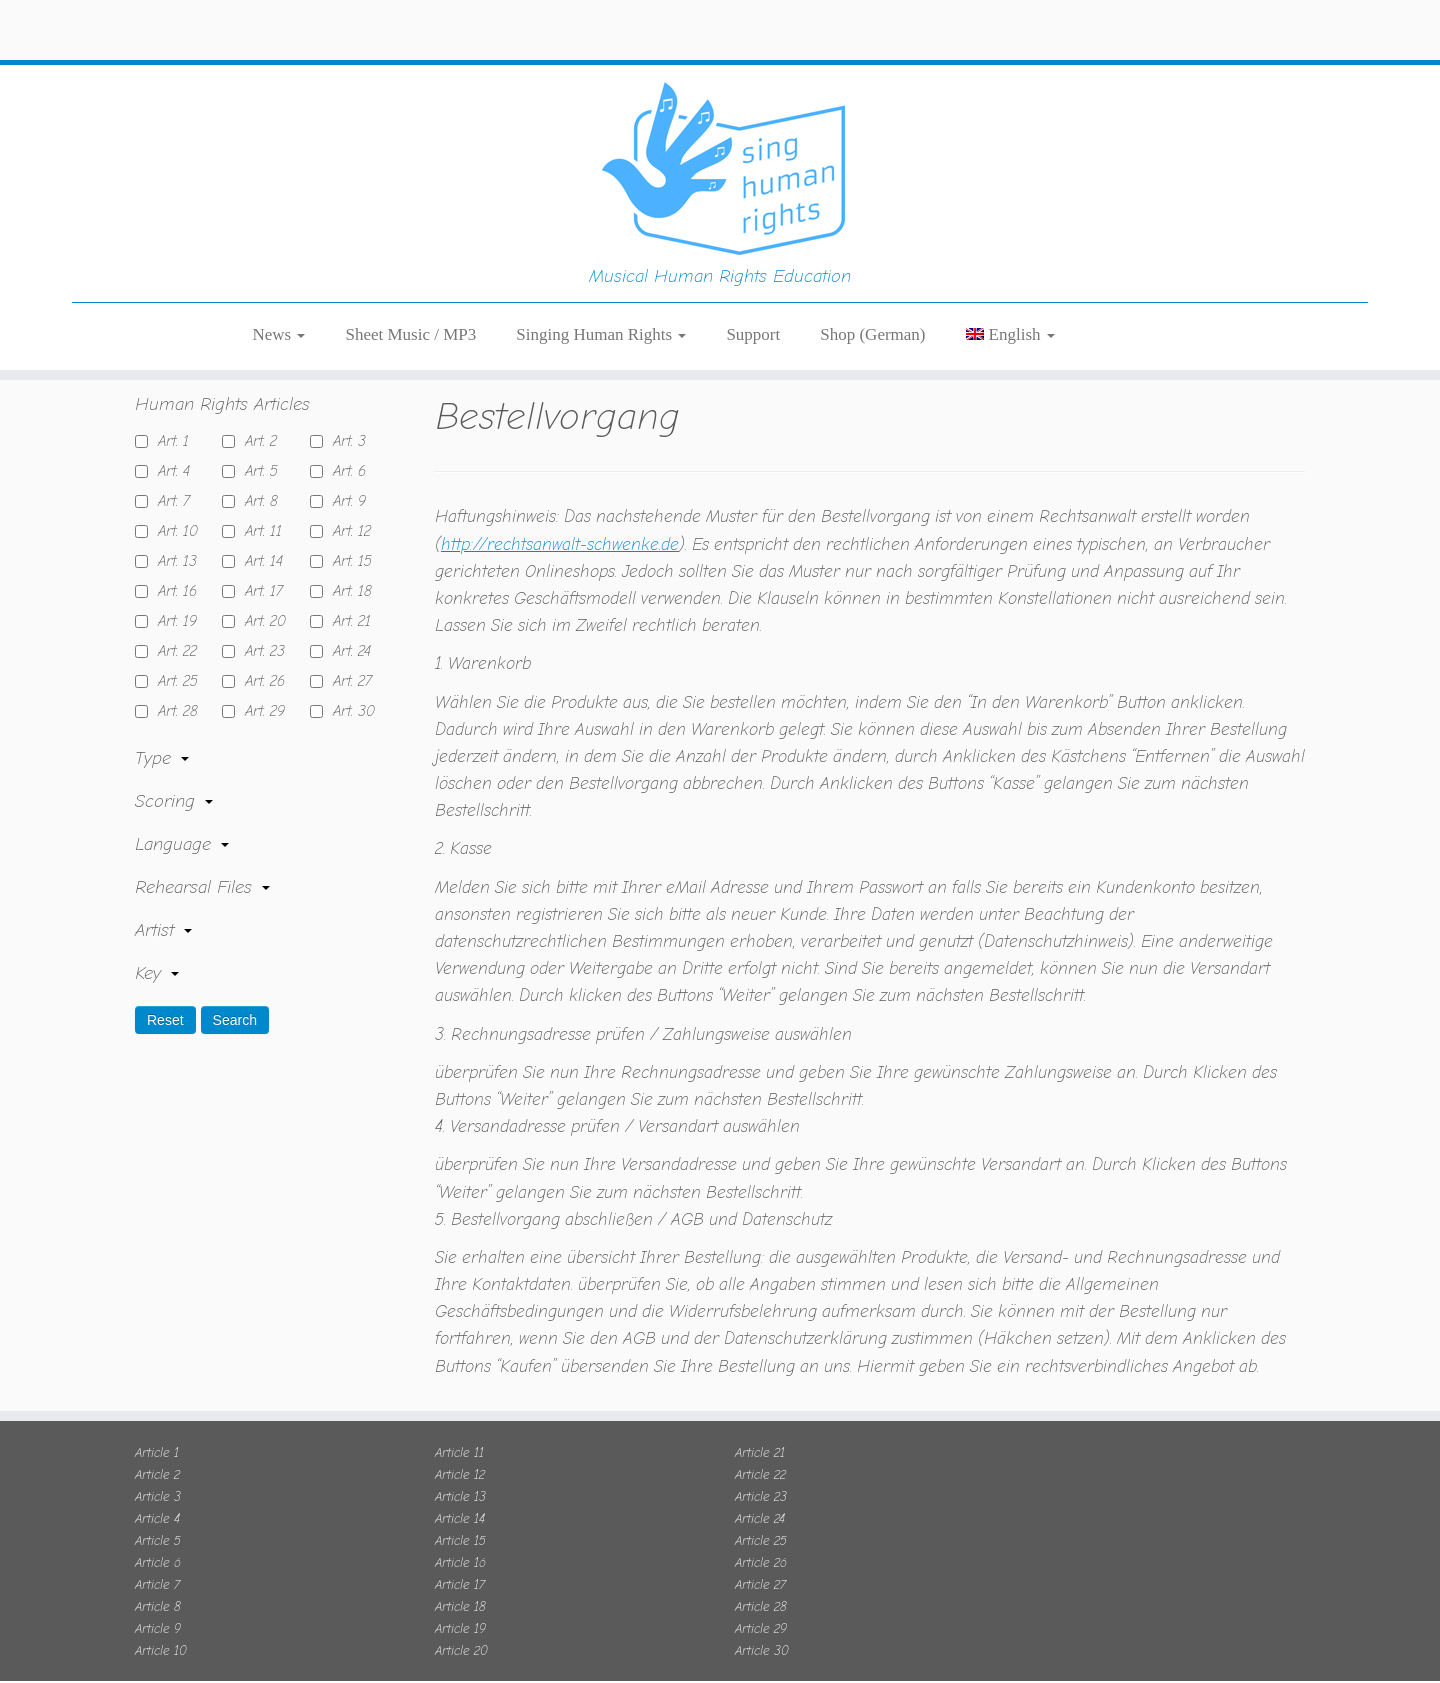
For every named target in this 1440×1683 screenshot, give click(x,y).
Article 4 (157, 1492)
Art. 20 (260, 596)
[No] (1415, 1653)
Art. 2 (256, 416)
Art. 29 (260, 686)
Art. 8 (256, 476)
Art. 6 (344, 446)
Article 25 (761, 1514)
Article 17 (460, 1558)
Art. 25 (173, 656)
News (279, 249)
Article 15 (460, 1514)
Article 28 (761, 1580)
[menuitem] (1010, 249)
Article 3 (158, 1470)
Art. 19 (172, 596)
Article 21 (760, 1426)
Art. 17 (259, 566)
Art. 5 (256, 446)
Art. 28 (173, 686)
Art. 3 (344, 416)
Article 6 (158, 1536)
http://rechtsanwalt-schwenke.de (560, 518)
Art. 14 (259, 536)
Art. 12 (347, 506)
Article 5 (158, 1514)
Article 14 (460, 1492)
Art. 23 (260, 626)
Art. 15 (347, 536)
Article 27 (760, 1558)
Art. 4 (169, 446)
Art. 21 (347, 596)
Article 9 (158, 1602)
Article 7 (157, 1558)
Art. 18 (347, 566)
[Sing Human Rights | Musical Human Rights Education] (720, 90)
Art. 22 (172, 626)
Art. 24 (347, 626)
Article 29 (761, 1602)
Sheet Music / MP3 (410, 249)
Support (753, 249)
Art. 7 (169, 476)
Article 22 (760, 1448)
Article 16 (460, 1536)
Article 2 (157, 1448)
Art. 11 (258, 506)
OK (999, 1652)
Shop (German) (872, 249)
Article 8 (158, 1580)
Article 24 (760, 1492)
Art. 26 (260, 656)
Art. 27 (347, 656)
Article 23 (761, 1470)
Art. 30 (349, 686)
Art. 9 (344, 476)
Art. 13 (172, 536)
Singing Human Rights (601, 249)
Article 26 (761, 1536)
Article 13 (460, 1470)
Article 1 (157, 1426)
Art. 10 (173, 506)
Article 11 (459, 1426)
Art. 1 (168, 416)
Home (158, 333)
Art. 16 (172, 566)
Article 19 (460, 1602)
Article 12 (460, 1448)
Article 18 (460, 1580)
